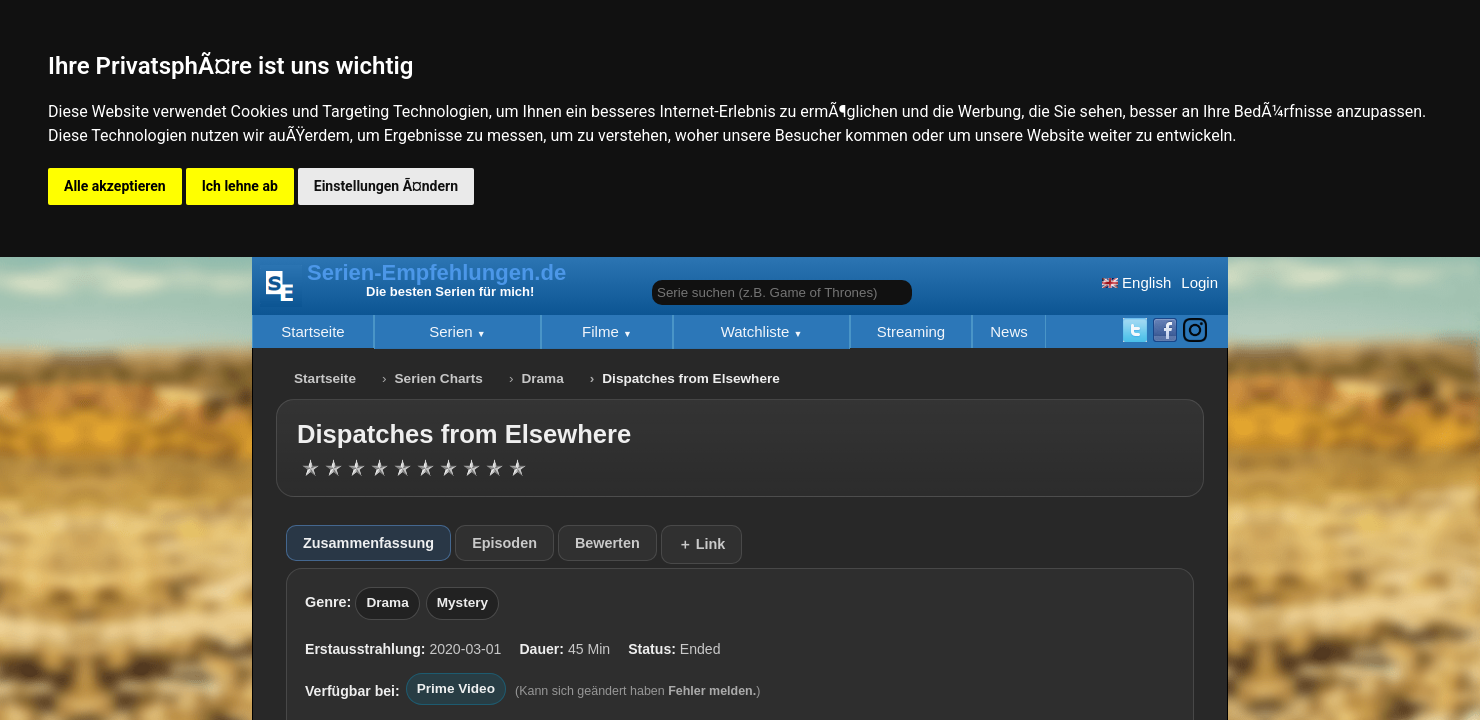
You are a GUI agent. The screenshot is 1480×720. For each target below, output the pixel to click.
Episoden (504, 543)
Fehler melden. (712, 691)
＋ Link (702, 544)
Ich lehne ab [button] (240, 186)
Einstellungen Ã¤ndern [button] (386, 186)
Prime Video (456, 688)
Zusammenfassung (368, 543)
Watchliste (757, 331)
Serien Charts (439, 378)
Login (1199, 282)
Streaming (911, 331)
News (1009, 331)
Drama (542, 378)
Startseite (312, 331)
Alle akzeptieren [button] (115, 186)
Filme (602, 331)
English (1136, 282)
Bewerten (607, 543)
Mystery (462, 602)
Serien (453, 331)
